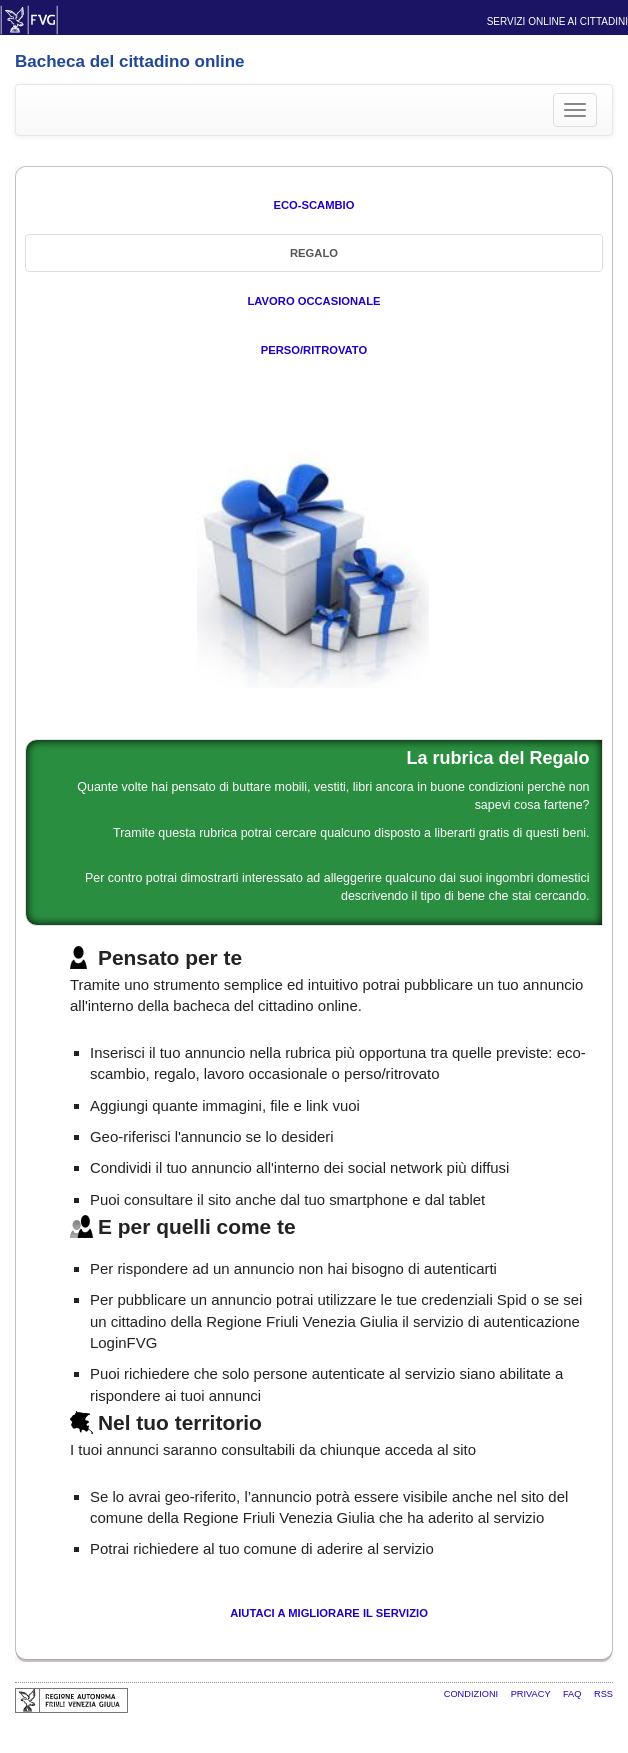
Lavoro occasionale (314, 301)
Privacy (532, 1694)
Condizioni (472, 1694)
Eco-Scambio (314, 205)
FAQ (573, 1694)
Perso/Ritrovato (314, 350)
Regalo (314, 253)
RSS (603, 1694)
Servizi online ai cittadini (557, 21)
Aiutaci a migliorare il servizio (329, 1613)
